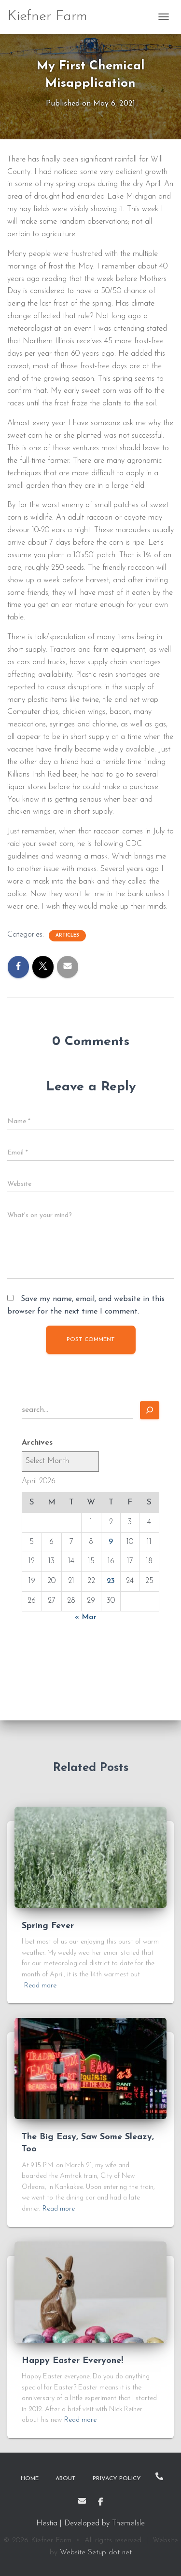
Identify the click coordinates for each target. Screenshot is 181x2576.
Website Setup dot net (96, 2552)
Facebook (100, 2502)
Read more (40, 1985)
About (66, 2479)
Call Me (159, 2476)
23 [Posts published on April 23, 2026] (111, 1581)
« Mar (86, 1617)
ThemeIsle (128, 2523)
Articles (67, 935)
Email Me (82, 2500)
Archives (37, 1443)
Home (30, 2479)
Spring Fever (48, 1926)
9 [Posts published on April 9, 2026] (111, 1542)
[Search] (149, 1410)
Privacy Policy (117, 2479)
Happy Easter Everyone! (72, 2360)
